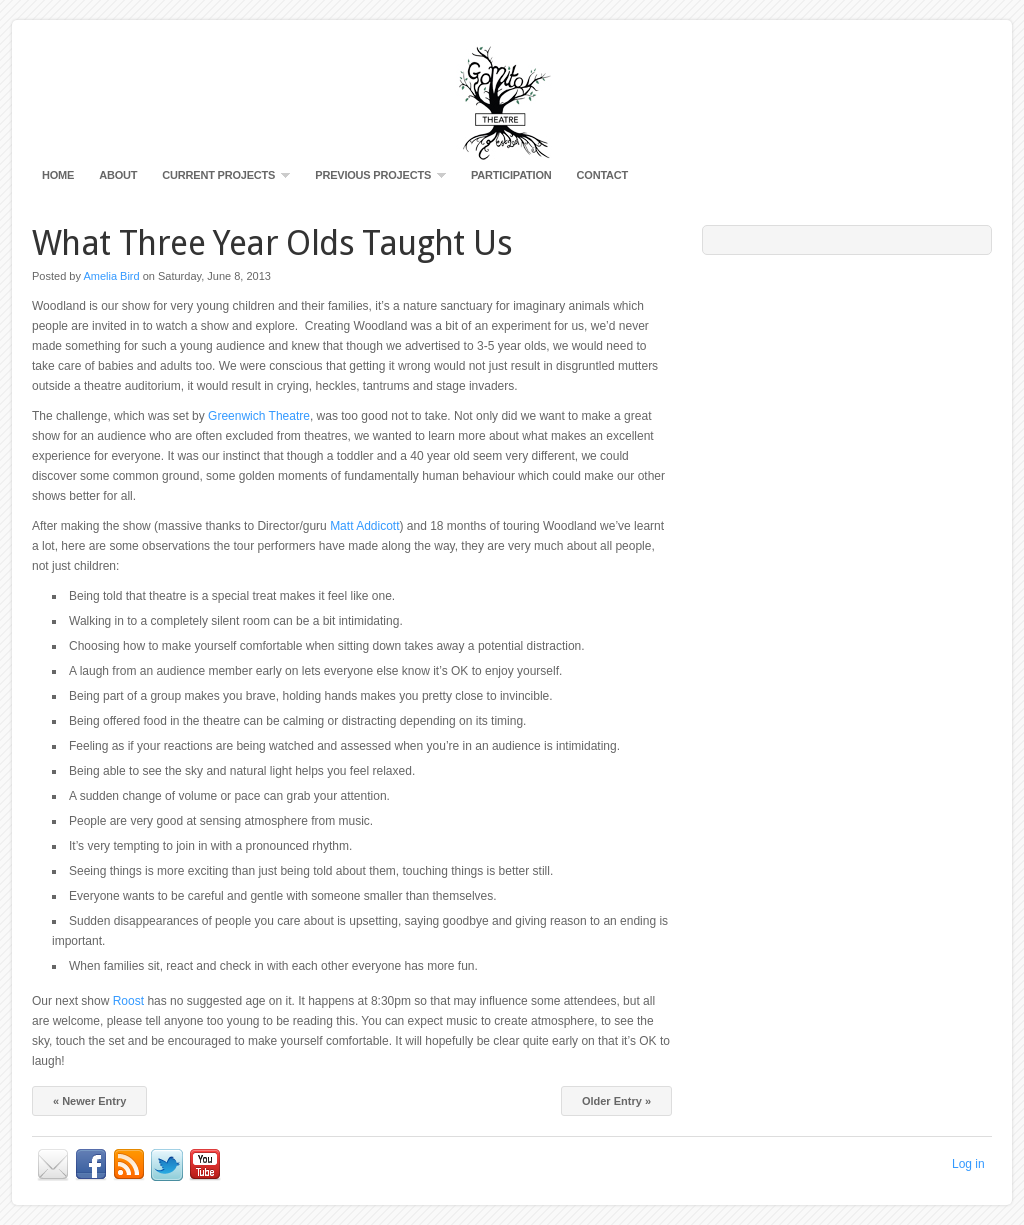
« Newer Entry (89, 1101)
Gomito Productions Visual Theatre (512, 100)
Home (58, 175)
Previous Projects (375, 179)
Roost (128, 1001)
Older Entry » (616, 1101)
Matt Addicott (364, 526)
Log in (968, 1164)
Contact (603, 175)
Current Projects (221, 179)
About (118, 175)
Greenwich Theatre (259, 416)
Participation (511, 175)
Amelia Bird (111, 276)
